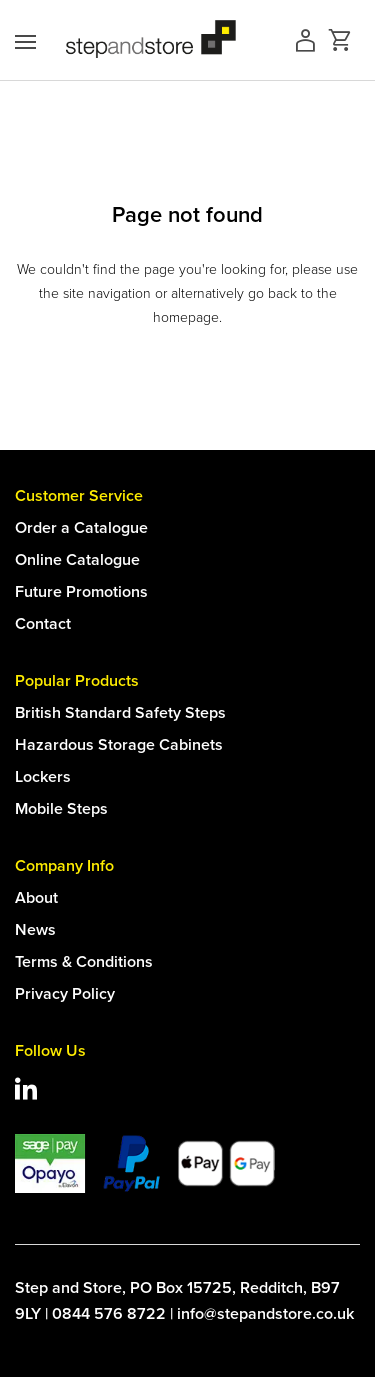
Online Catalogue (77, 559)
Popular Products (77, 680)
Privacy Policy (65, 993)
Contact (43, 623)
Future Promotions (81, 591)
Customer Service (79, 495)
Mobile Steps (61, 808)
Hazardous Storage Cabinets (119, 744)
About (36, 897)
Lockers (43, 776)
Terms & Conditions (84, 961)
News (35, 929)
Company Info (64, 865)
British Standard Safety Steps (120, 712)
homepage (186, 317)
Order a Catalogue (81, 527)
